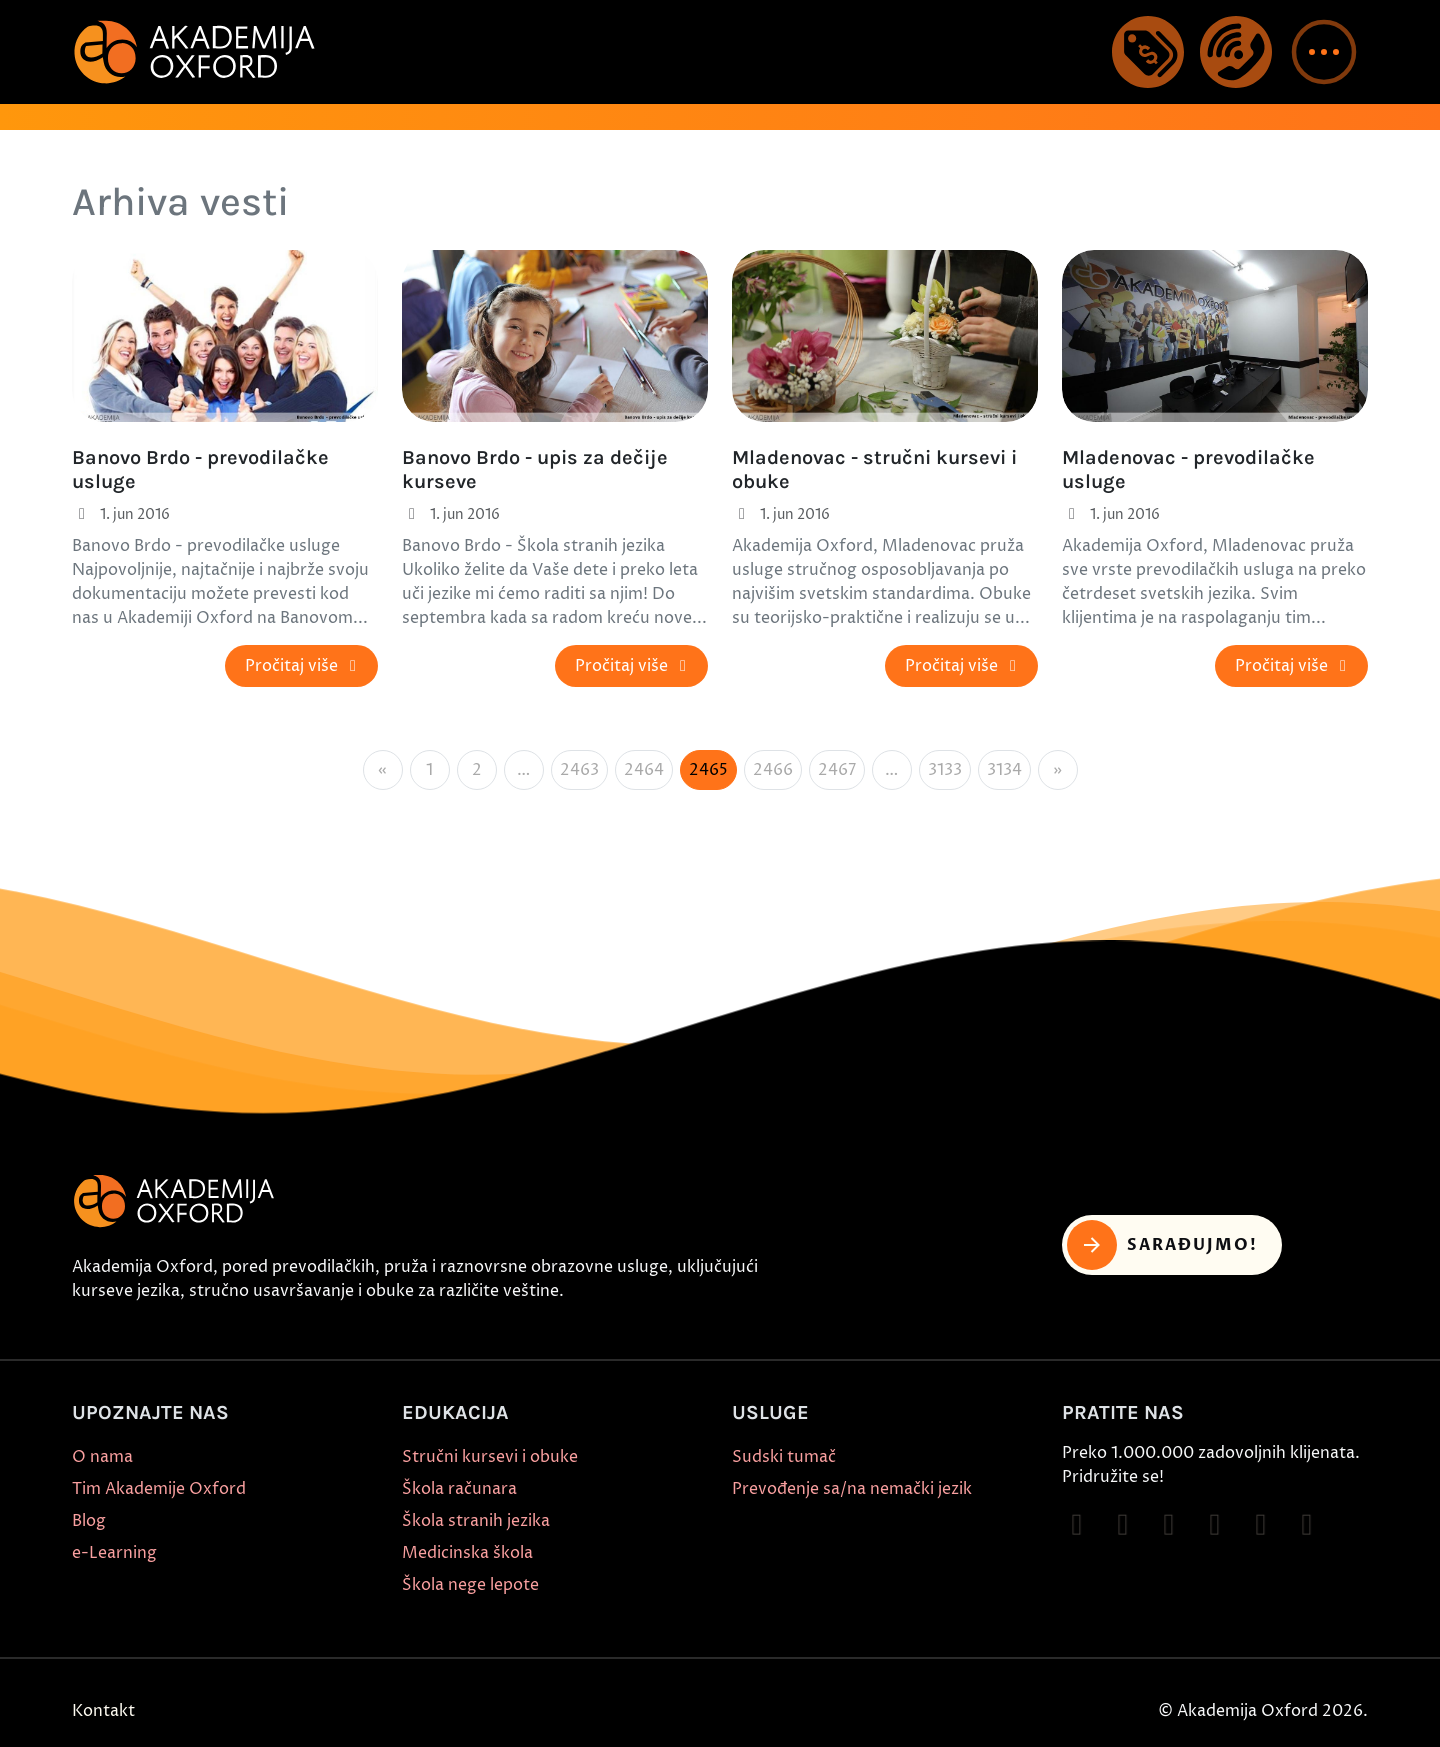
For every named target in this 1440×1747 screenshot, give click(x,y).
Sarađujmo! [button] (1162, 1245)
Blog (89, 1521)
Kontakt (103, 1711)
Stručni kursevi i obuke (490, 1457)
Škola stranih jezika (476, 1521)
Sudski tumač (784, 1457)
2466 (773, 770)
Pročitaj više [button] (304, 666)
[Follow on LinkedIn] (1307, 1525)
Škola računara (459, 1489)
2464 (644, 770)
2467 (837, 770)
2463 (579, 770)
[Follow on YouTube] (1215, 1525)
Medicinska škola (467, 1553)
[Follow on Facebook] (1077, 1525)
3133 (945, 770)
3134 (1004, 770)
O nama (102, 1457)
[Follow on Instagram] (1123, 1525)
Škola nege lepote (470, 1585)
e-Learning (114, 1553)
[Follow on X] (1261, 1525)
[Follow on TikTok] (1169, 1525)
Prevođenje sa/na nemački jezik (852, 1489)
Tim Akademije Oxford (159, 1489)
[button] (1324, 52)
